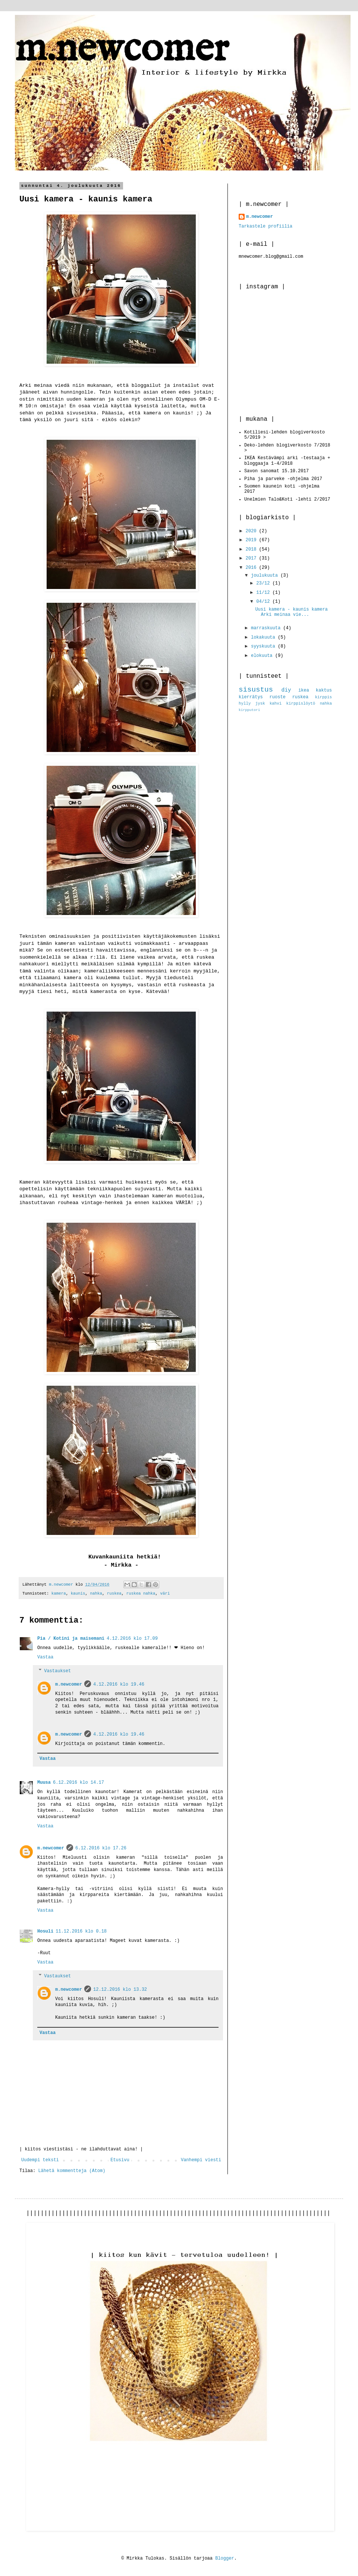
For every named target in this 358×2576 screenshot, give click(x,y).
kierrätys (251, 697)
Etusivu (119, 2160)
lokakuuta (264, 637)
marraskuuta (267, 628)
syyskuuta (264, 646)
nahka (96, 1593)
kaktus (324, 690)
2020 (252, 531)
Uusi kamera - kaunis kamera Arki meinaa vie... (291, 612)
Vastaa (45, 1657)
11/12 (264, 592)
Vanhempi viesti (201, 2160)
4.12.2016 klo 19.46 (118, 1684)
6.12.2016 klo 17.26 (100, 1848)
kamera (58, 1593)
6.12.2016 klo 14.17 (78, 1782)
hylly (245, 703)
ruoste (278, 697)
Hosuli (45, 1931)
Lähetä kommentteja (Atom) (71, 2171)
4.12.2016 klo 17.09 (132, 1638)
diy (286, 690)
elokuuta (263, 655)
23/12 (264, 583)
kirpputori (249, 710)
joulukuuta (265, 575)
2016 (252, 567)
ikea (303, 690)
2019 (252, 540)
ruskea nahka (141, 1593)
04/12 (264, 601)
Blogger (224, 2558)
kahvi (276, 703)
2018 (252, 549)
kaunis (78, 1593)
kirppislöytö (300, 703)
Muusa (44, 1782)
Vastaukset (57, 1671)
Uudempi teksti (40, 2160)
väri (165, 1593)
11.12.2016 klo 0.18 (81, 1931)
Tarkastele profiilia (265, 226)
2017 (252, 558)
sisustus (256, 690)
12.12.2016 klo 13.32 (120, 1989)
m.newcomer (122, 49)
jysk (260, 703)
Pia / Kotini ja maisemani (70, 1638)
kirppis (323, 697)
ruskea (114, 1593)
